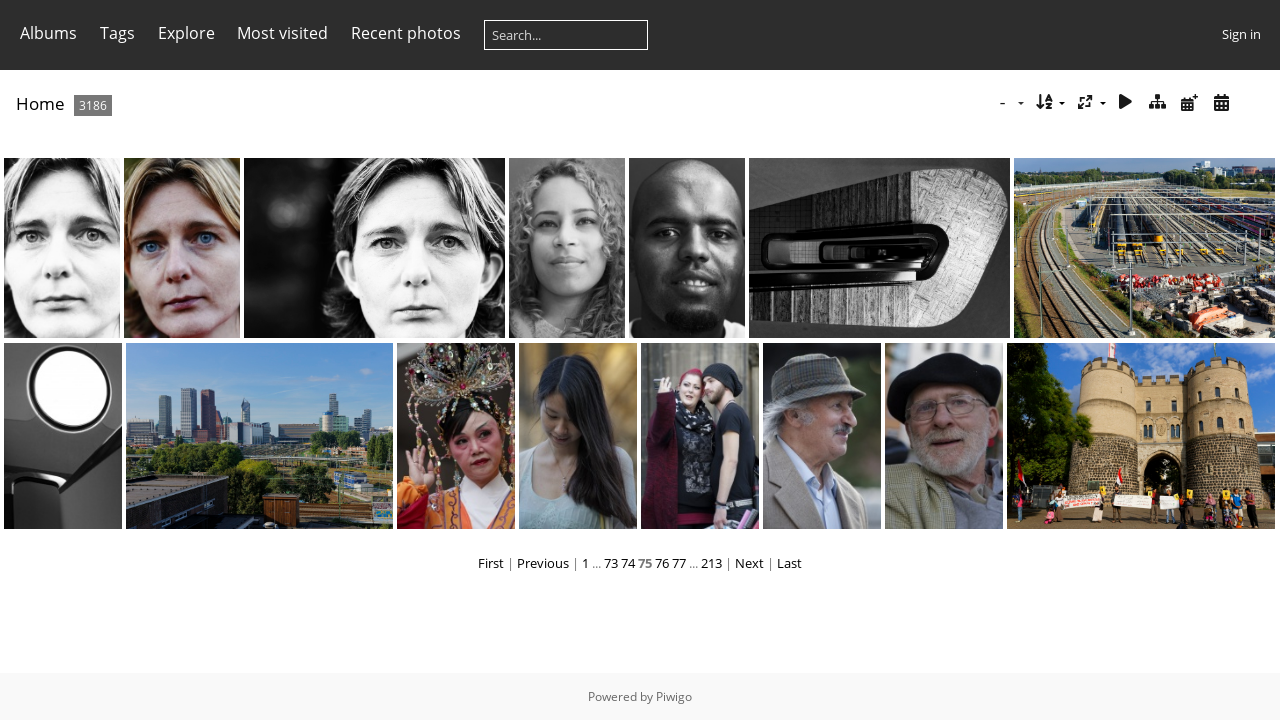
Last (789, 563)
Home (40, 103)
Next (749, 563)
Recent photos (406, 33)
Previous (543, 563)
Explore (186, 33)
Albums (48, 33)
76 (662, 563)
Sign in (1241, 34)
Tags (117, 33)
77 (679, 563)
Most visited (282, 33)
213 (711, 563)
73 (611, 563)
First (491, 563)
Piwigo (674, 696)
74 (628, 563)
